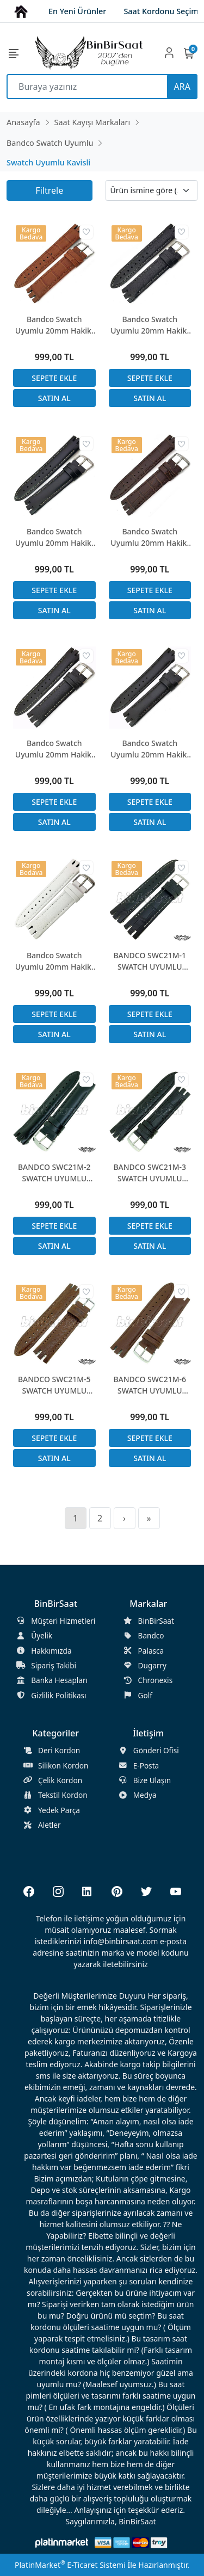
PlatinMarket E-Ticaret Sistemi (70, 2565)
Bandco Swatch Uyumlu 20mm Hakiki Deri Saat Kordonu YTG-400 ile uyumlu (54, 325)
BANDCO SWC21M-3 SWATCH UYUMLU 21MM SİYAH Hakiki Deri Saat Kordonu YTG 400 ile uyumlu (149, 1173)
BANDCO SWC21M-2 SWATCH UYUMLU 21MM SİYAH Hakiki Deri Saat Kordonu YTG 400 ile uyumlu (54, 1173)
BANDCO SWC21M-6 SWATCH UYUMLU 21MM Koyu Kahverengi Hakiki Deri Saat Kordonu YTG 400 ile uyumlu (149, 1385)
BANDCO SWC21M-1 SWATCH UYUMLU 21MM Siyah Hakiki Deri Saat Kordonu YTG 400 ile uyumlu (149, 961)
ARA (182, 87)
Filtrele (49, 190)
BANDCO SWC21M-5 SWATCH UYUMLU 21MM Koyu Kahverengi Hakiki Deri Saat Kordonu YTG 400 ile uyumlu (54, 1385)
